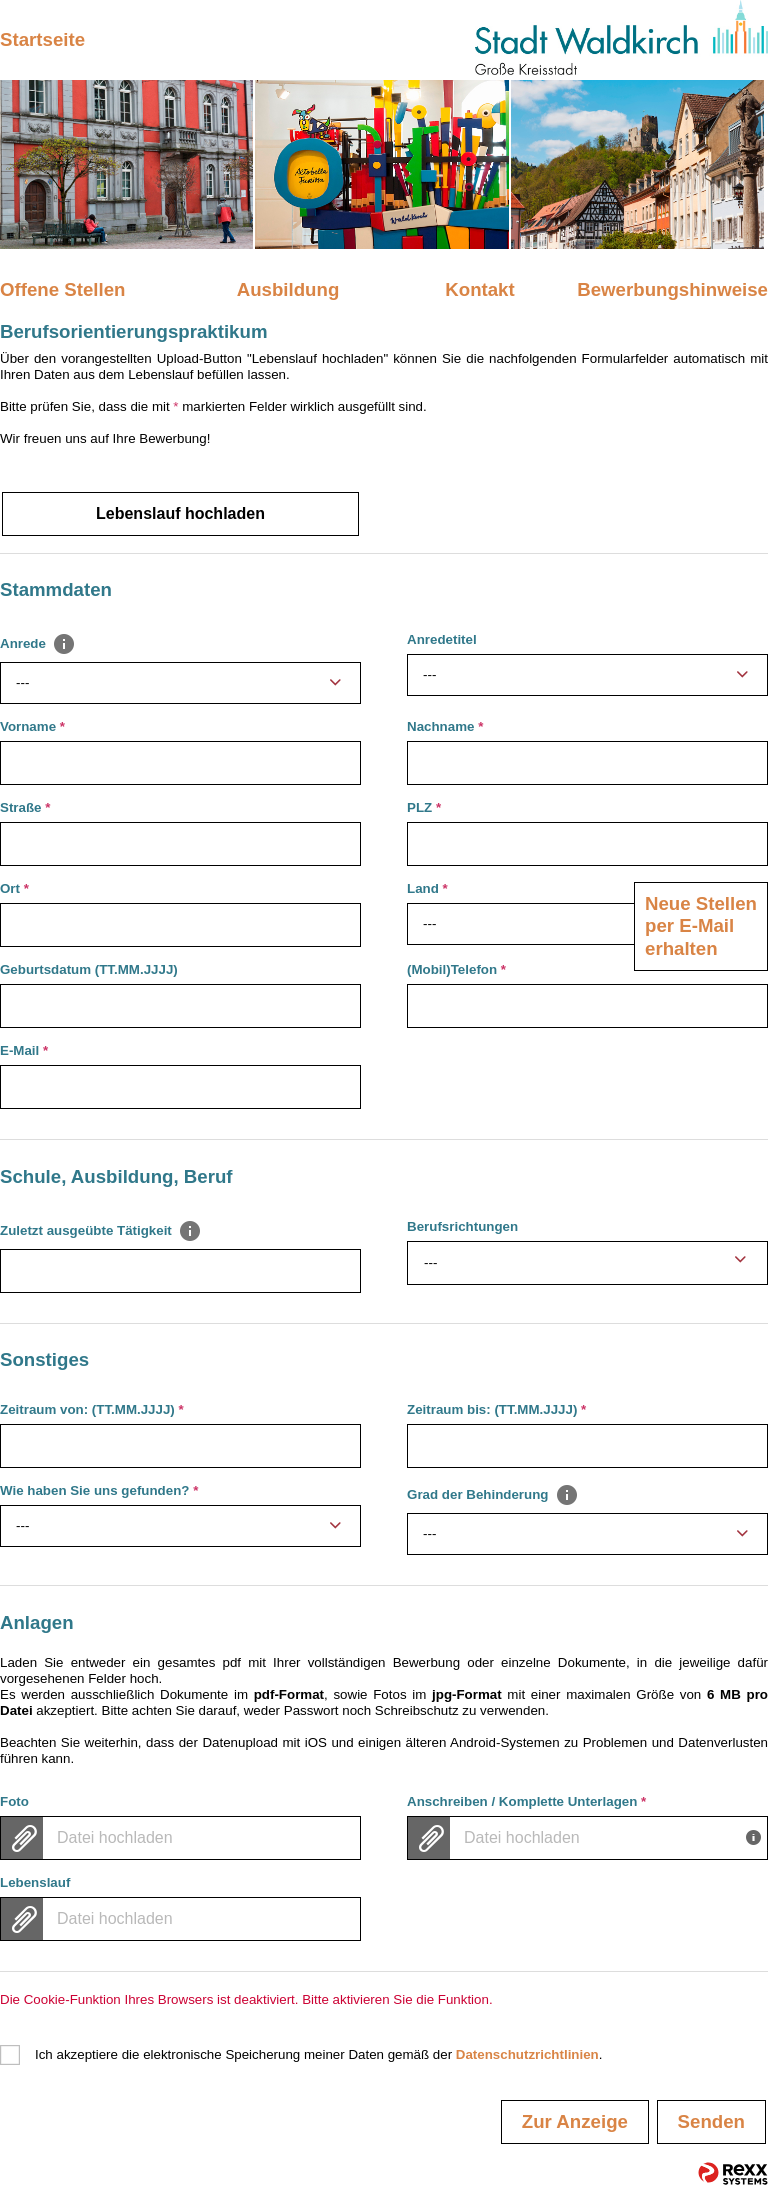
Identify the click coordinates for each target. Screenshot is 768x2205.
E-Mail (24, 1050)
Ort (14, 888)
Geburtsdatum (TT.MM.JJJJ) (89, 969)
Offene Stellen (62, 289)
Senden (711, 2121)
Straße (25, 807)
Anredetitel (442, 639)
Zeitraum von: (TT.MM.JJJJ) (92, 1409)
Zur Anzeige (575, 2121)
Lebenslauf (35, 1882)
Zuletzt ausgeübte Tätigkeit (101, 1229)
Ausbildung (288, 289)
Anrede (38, 643)
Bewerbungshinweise (672, 289)
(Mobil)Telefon (456, 969)
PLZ (424, 807)
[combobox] (180, 683)
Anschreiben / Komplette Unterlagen (526, 1801)
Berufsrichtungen (462, 1226)
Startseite (42, 39)
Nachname (445, 726)
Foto (14, 1801)
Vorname (32, 726)
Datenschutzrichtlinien (527, 2054)
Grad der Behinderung (493, 1494)
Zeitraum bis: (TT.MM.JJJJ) (496, 1409)
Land (427, 888)
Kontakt (479, 289)
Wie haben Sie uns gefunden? (99, 1490)
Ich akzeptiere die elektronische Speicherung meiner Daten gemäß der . (318, 2054)
